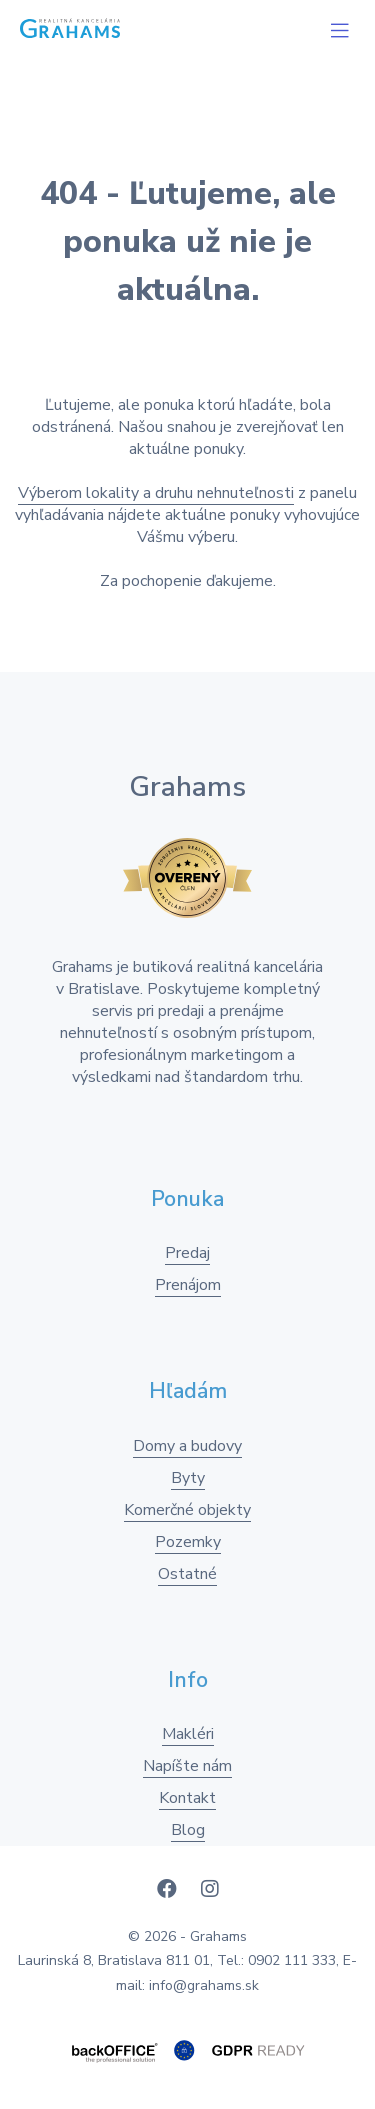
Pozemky (188, 1542)
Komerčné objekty (187, 1510)
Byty (188, 1478)
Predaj (187, 1253)
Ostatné (187, 1574)
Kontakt (187, 1798)
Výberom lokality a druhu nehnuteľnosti (156, 493)
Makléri (188, 1734)
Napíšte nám (187, 1766)
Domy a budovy (187, 1446)
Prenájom (188, 1285)
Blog (188, 1830)
